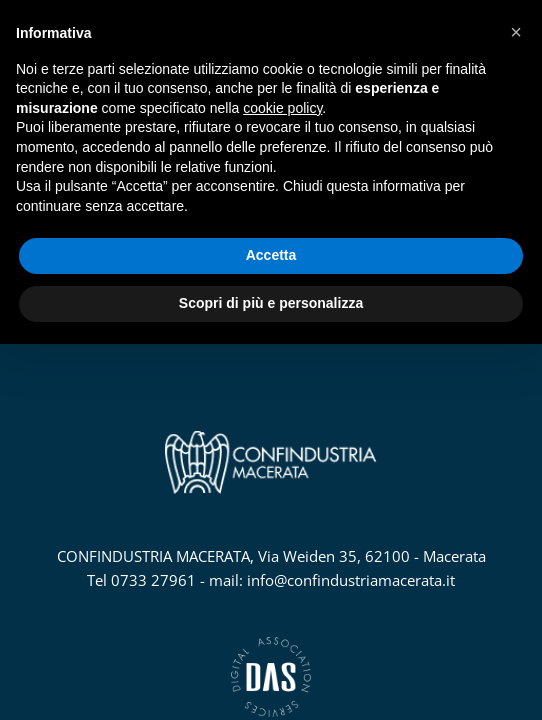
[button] (516, 32)
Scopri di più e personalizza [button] (271, 303)
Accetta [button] (271, 255)
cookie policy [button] (282, 108)
